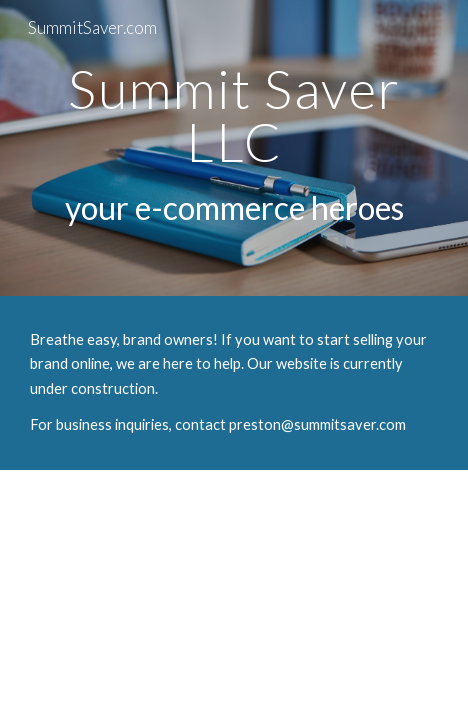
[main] (234, 148)
